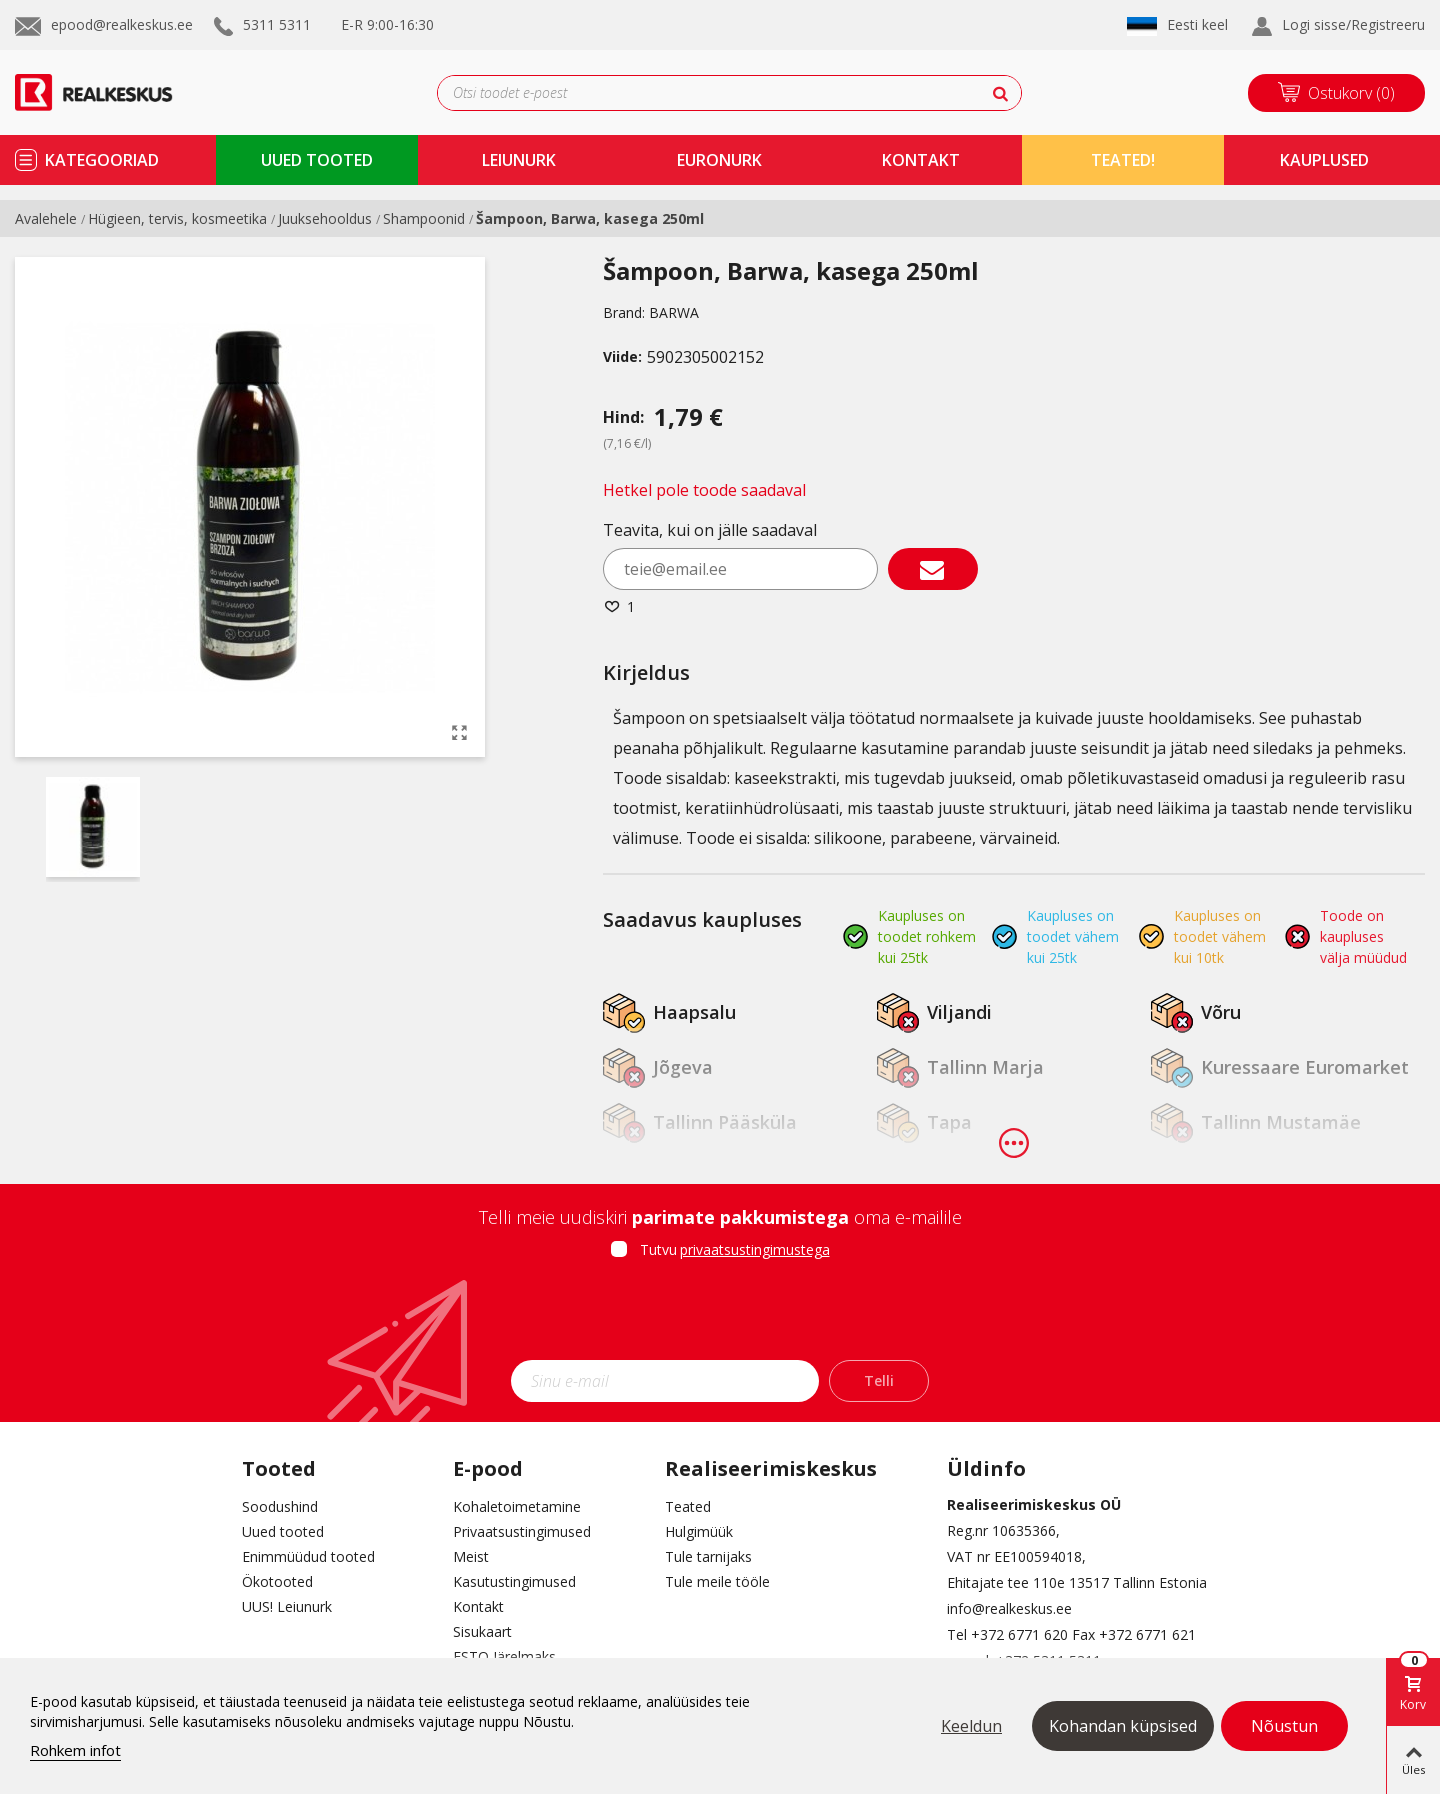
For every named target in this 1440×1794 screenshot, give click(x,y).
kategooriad (102, 160)
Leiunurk (519, 160)
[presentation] (720, 1316)
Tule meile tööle (717, 1581)
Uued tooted (283, 1531)
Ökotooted (277, 1581)
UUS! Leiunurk (287, 1606)
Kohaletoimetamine (517, 1506)
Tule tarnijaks (708, 1556)
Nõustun (1284, 1726)
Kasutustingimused (514, 1581)
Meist (471, 1556)
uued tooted (317, 160)
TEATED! (1123, 160)
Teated (688, 1506)
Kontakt (478, 1606)
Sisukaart (482, 1631)
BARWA (674, 312)
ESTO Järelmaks (504, 1656)
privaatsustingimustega (755, 1249)
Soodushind (280, 1506)
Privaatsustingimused (522, 1531)
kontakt (921, 160)
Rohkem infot (75, 1750)
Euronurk (719, 160)
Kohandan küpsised (1123, 1726)
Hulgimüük (699, 1531)
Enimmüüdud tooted (308, 1556)
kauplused (1324, 160)
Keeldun (971, 1726)
